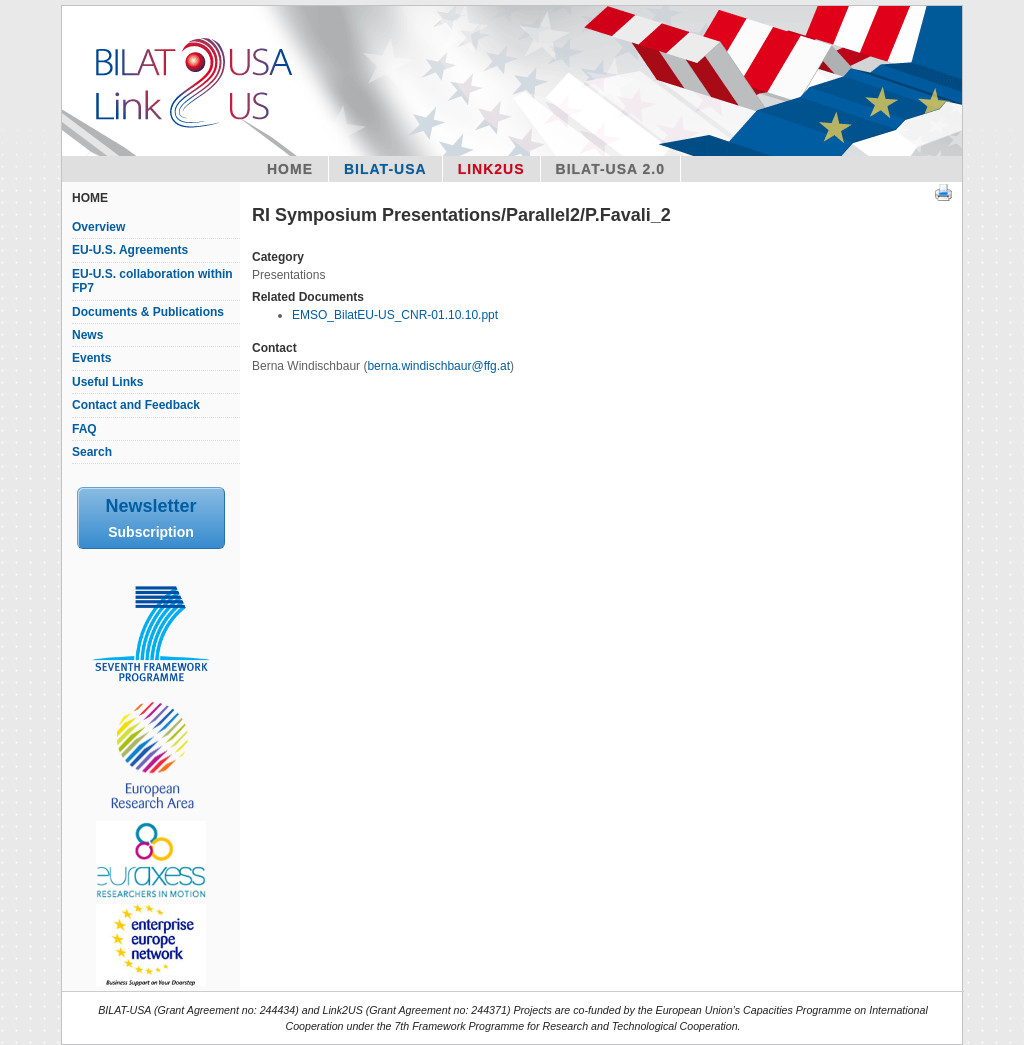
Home (290, 169)
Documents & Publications (148, 312)
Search (92, 452)
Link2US (491, 169)
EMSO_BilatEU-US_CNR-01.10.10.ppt (395, 315)
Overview (98, 227)
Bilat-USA (385, 169)
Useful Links (107, 382)
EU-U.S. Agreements (130, 250)
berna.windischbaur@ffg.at (438, 366)
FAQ (84, 429)
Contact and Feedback (136, 405)
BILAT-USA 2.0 (610, 169)
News (87, 335)
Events (91, 358)
